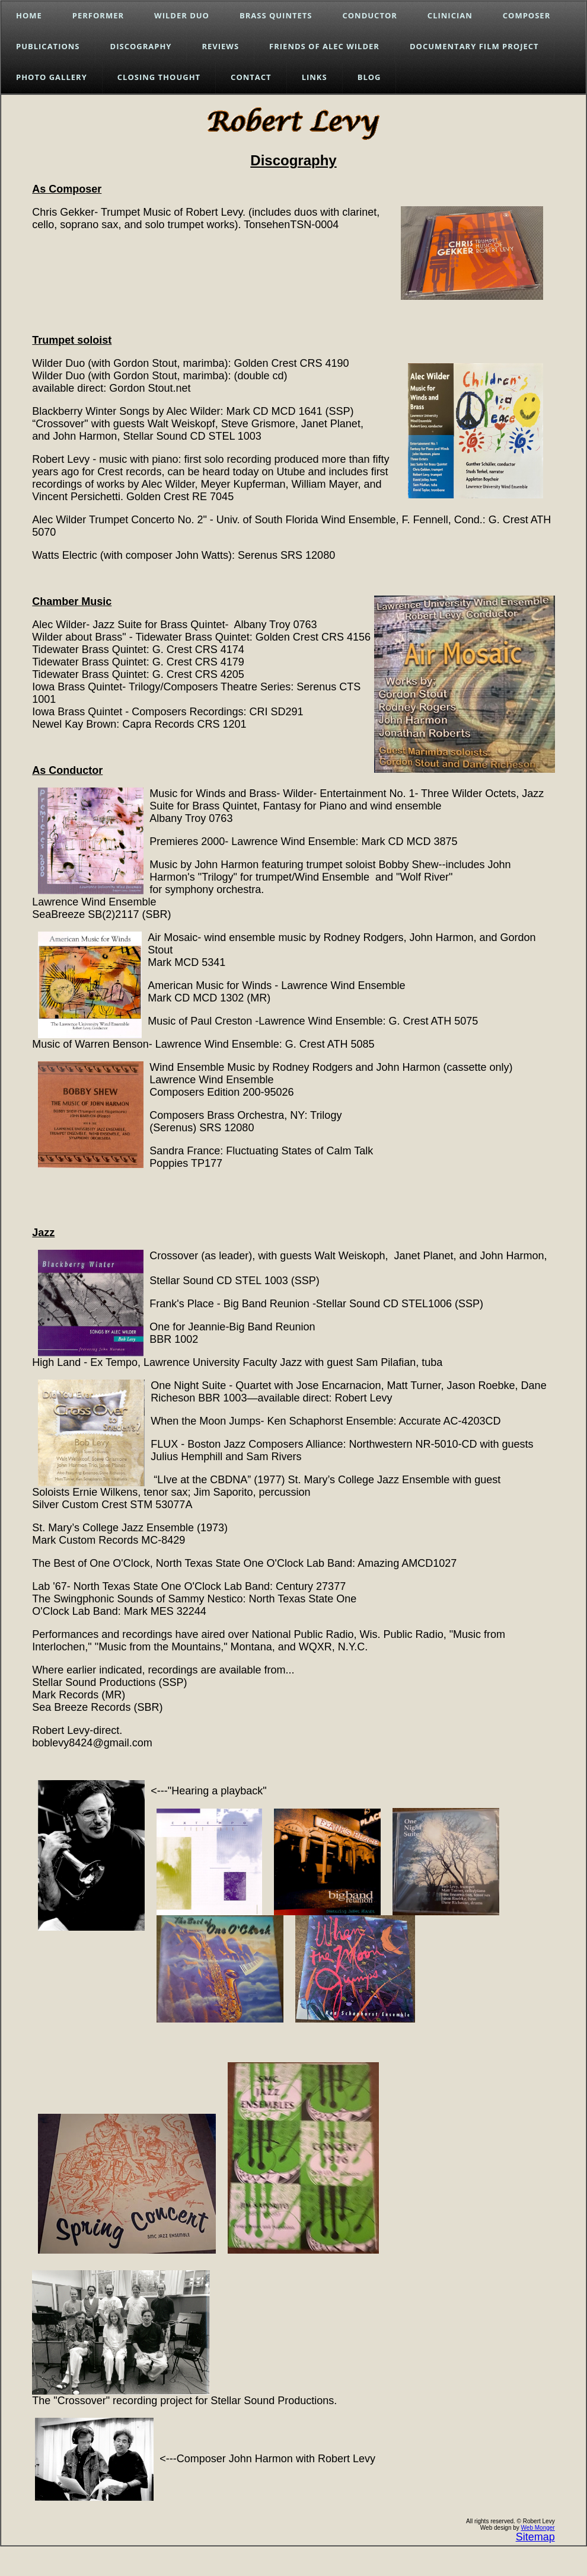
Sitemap (535, 2537)
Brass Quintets (276, 15)
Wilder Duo (181, 15)
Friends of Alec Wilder (324, 46)
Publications (48, 46)
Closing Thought (158, 77)
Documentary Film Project (474, 46)
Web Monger (538, 2527)
